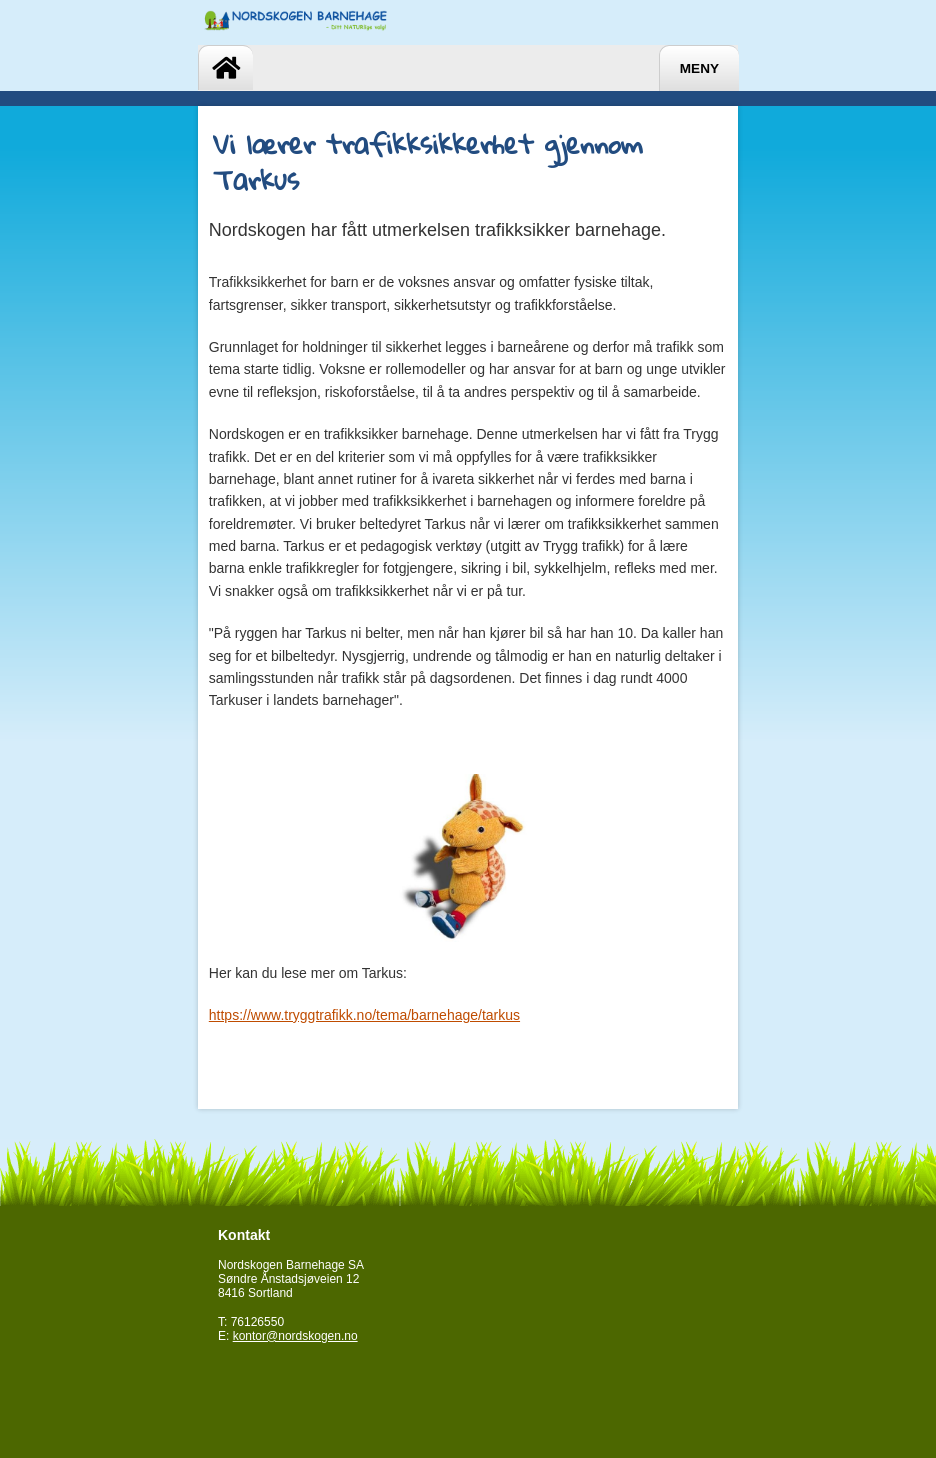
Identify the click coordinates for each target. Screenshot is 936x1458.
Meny (699, 68)
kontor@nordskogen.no (295, 1336)
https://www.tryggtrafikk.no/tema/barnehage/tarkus (364, 1015)
